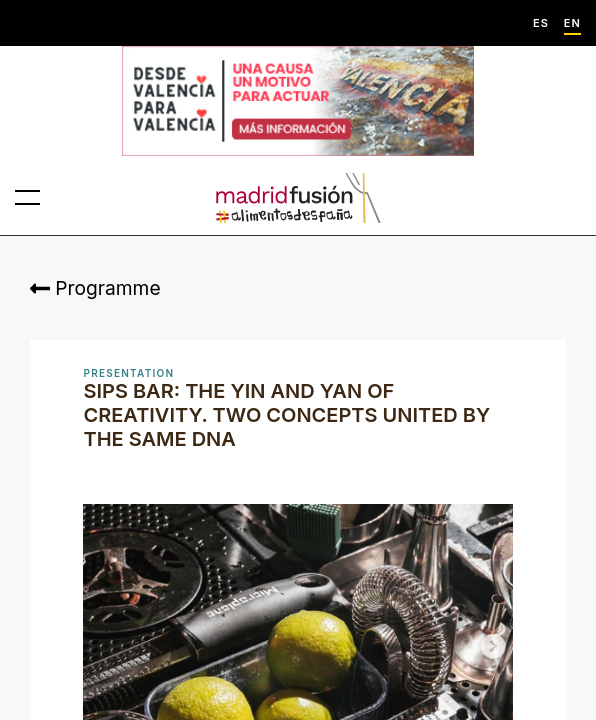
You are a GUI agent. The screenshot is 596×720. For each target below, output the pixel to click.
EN (572, 23)
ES (541, 23)
